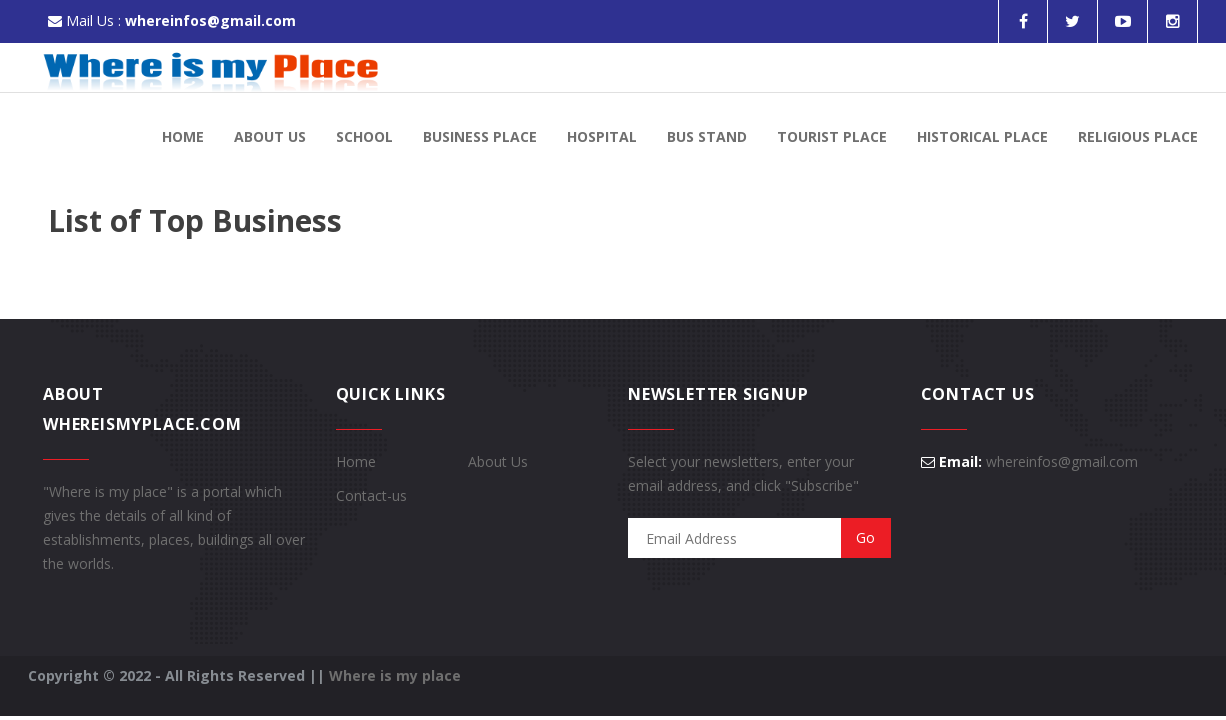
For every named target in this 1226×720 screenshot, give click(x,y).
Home (183, 136)
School (364, 136)
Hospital (602, 136)
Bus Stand (707, 136)
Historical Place (982, 136)
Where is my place (395, 675)
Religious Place (1138, 136)
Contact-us (371, 495)
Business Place (480, 136)
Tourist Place (832, 136)
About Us (270, 136)
